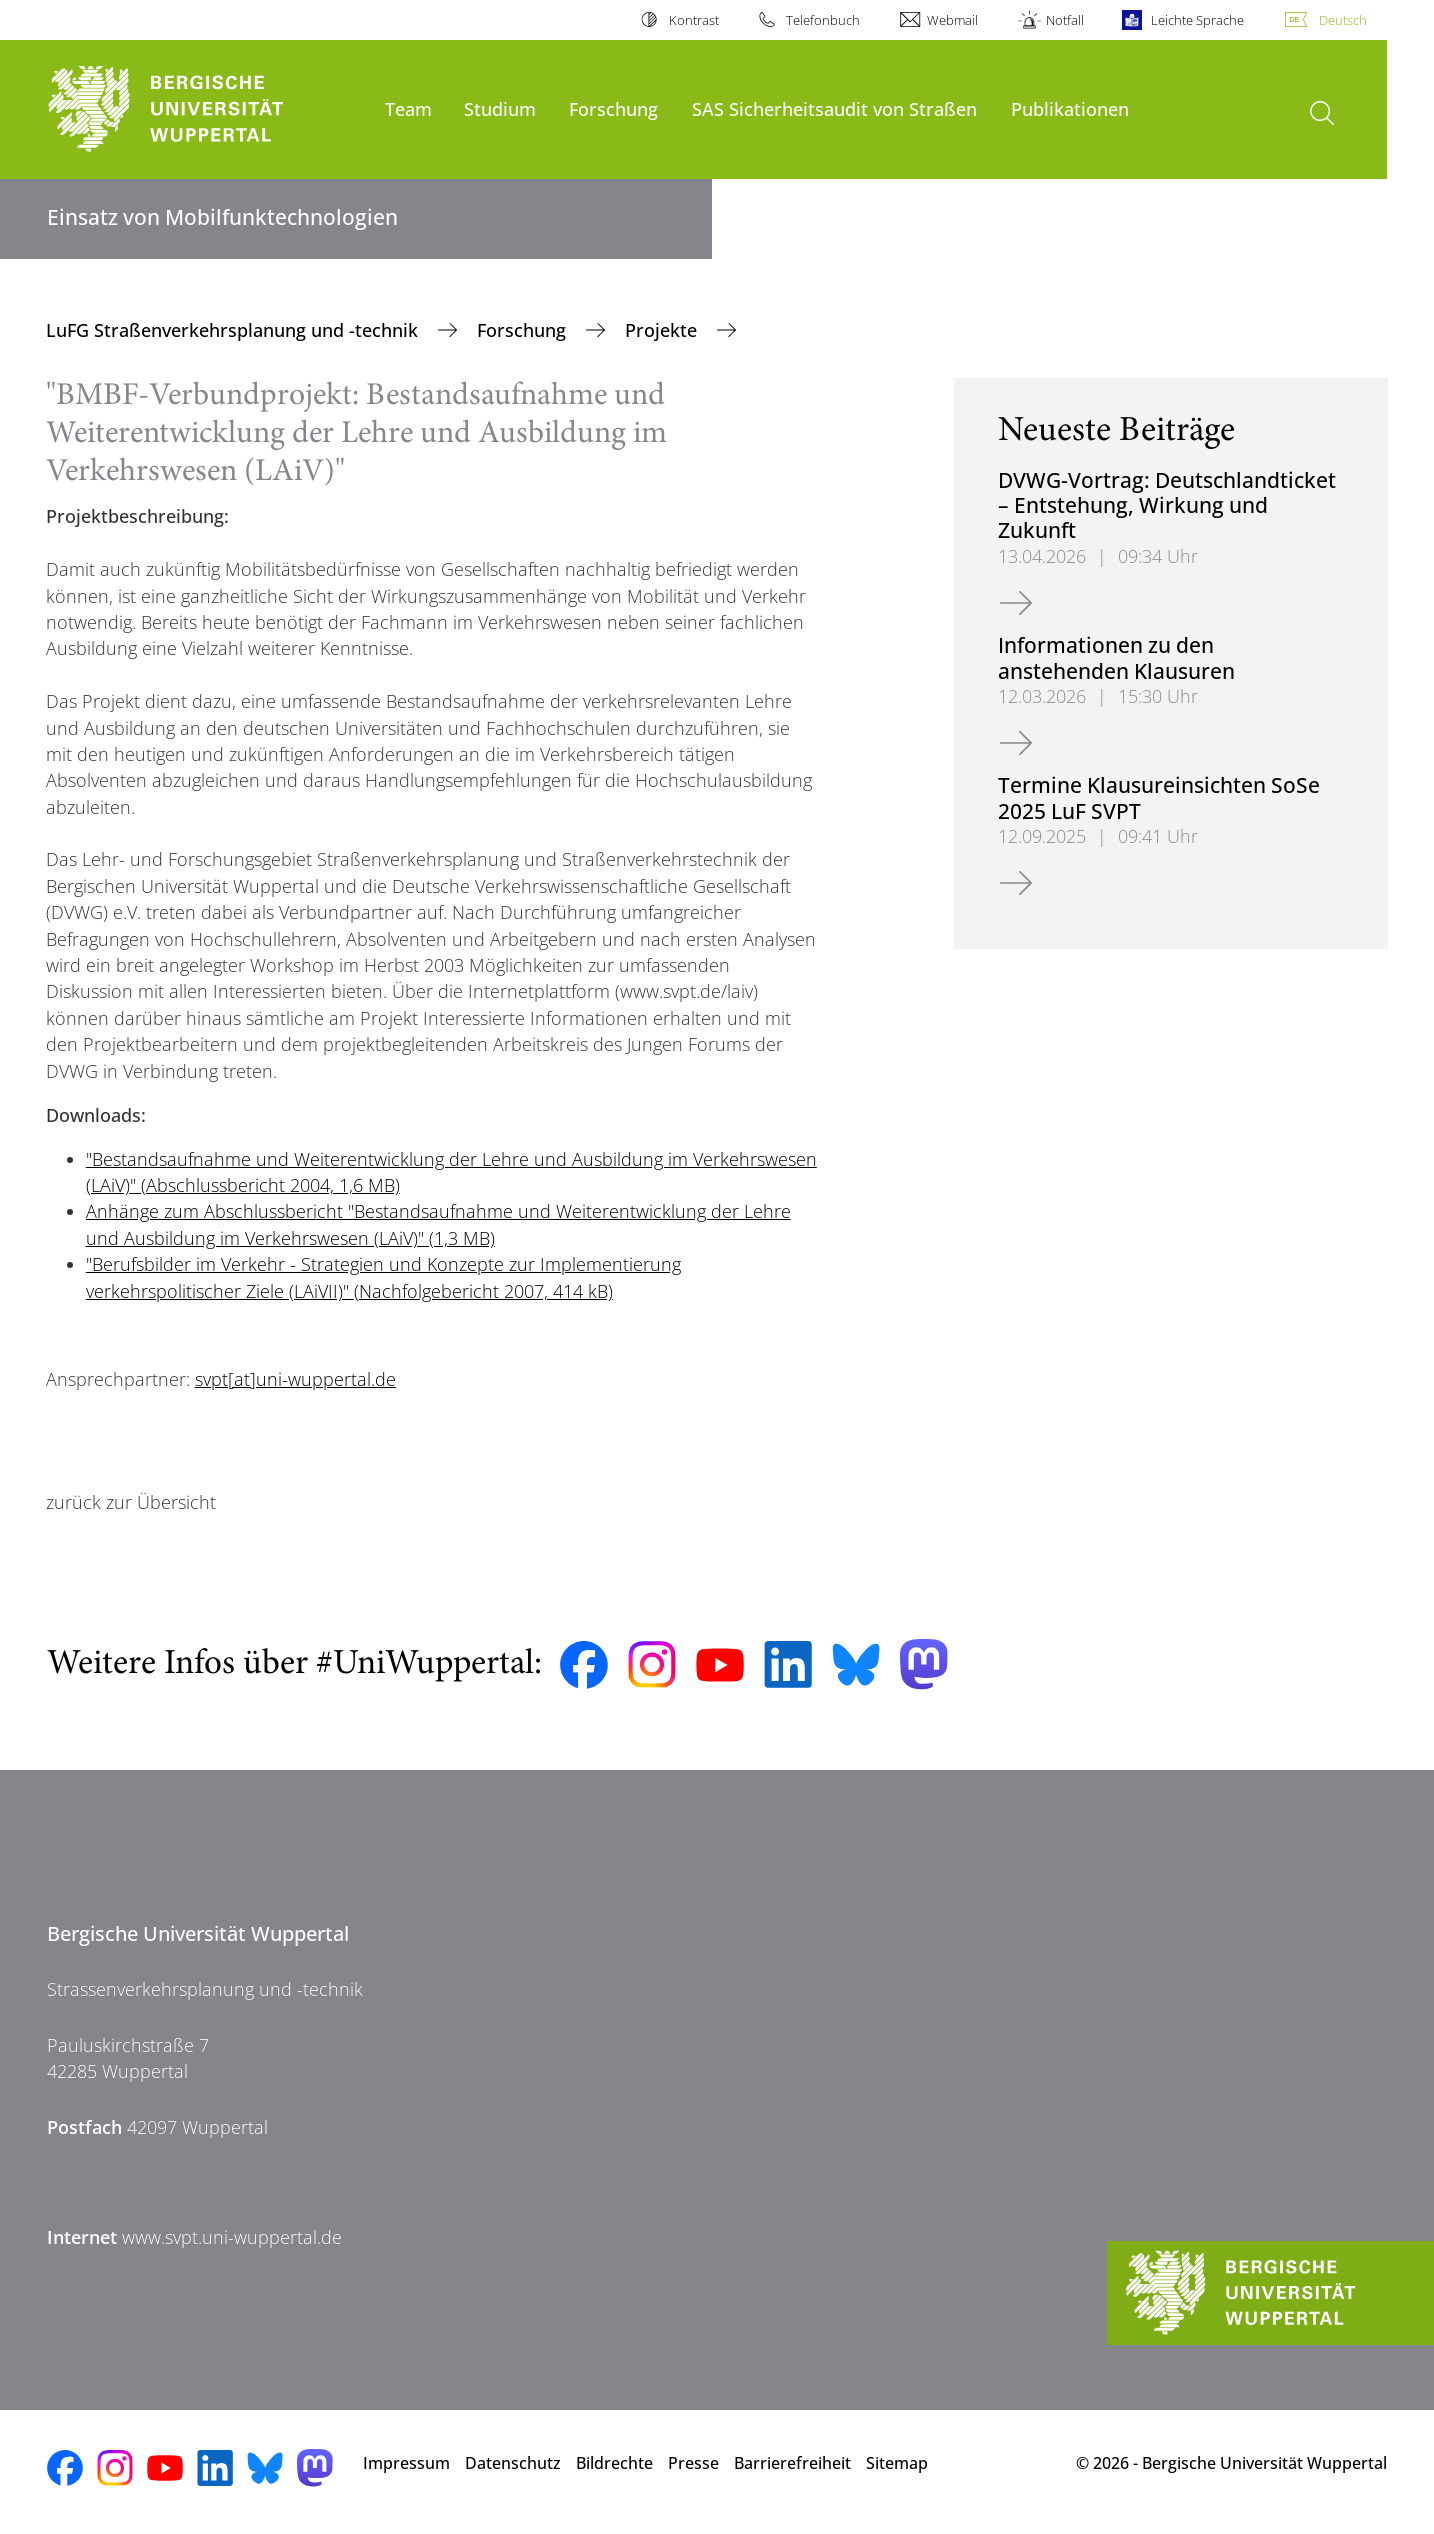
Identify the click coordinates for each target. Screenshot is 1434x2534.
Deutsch (1343, 20)
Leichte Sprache (1197, 20)
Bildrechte (614, 2463)
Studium (500, 108)
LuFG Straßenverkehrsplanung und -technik (234, 330)
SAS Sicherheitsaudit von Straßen (834, 108)
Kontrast (694, 20)
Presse (693, 2463)
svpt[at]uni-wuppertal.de (295, 1379)
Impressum (406, 2463)
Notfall (1065, 20)
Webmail (952, 20)
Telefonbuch (823, 20)
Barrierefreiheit (792, 2463)
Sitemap (897, 2463)
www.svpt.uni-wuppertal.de (232, 2237)
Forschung (613, 108)
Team (408, 108)
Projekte (663, 330)
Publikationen (1070, 108)
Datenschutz (513, 2463)
